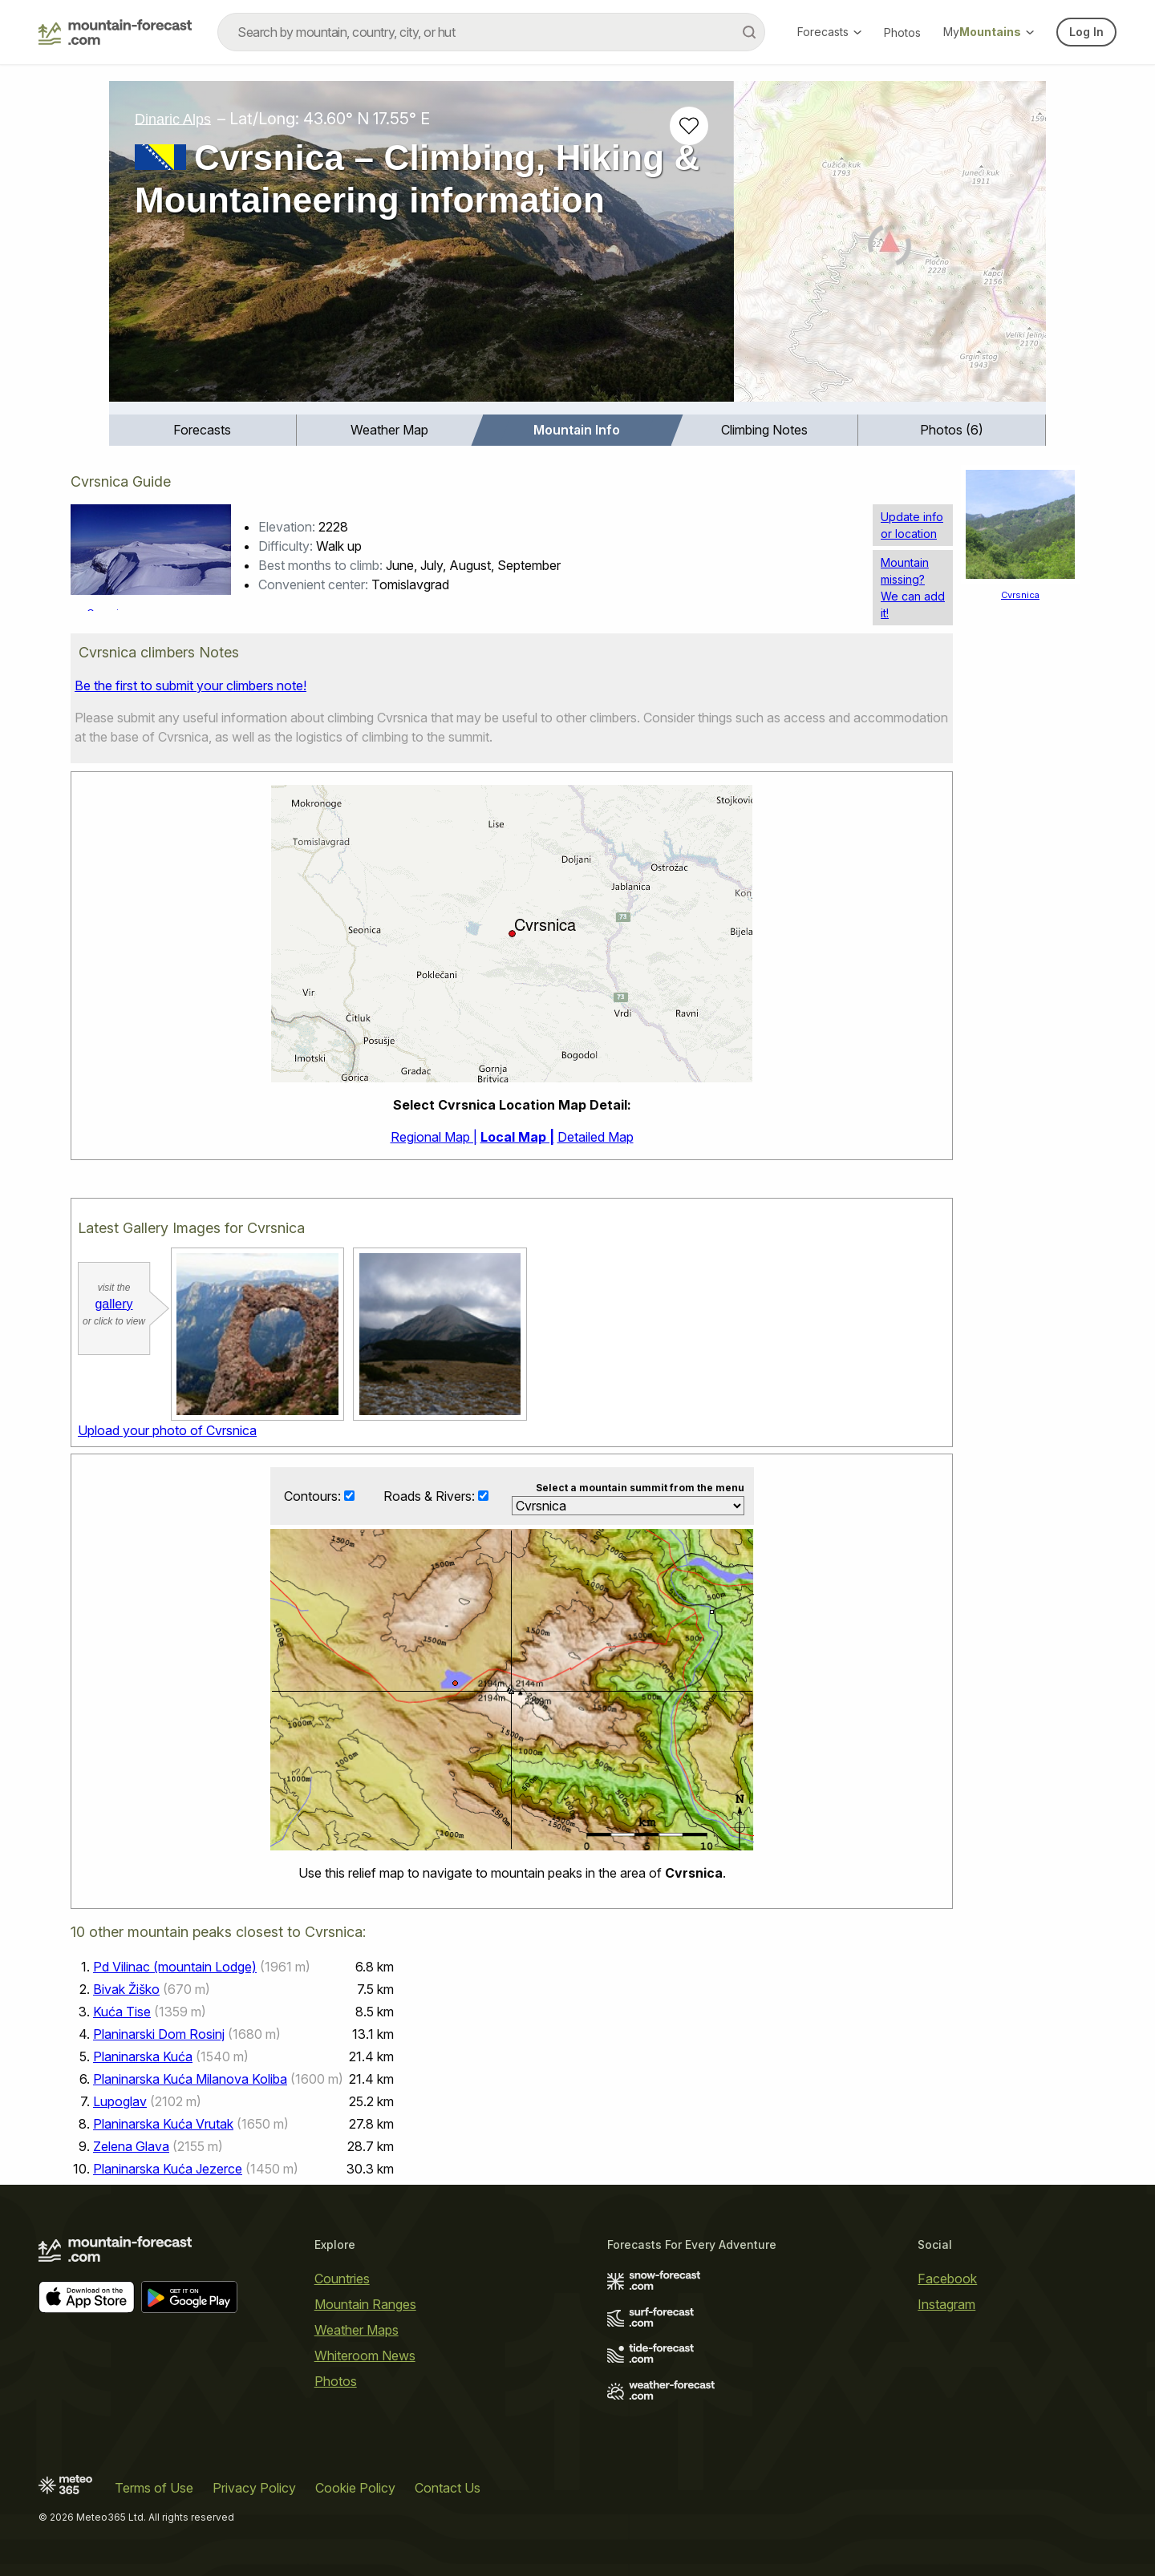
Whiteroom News (364, 2356)
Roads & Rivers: (430, 1496)
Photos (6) (951, 430)
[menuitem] (203, 430)
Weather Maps (356, 2330)
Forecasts (829, 31)
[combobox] (491, 32)
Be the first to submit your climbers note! (190, 685)
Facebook (947, 2279)
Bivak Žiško (126, 1989)
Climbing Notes (764, 430)
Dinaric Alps (173, 119)
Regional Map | (434, 1137)
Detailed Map (595, 1137)
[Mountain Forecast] (115, 32)
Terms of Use (154, 2488)
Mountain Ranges (365, 2304)
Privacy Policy (254, 2488)
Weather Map (389, 430)
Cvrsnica (1020, 595)
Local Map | (517, 1137)
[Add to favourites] (689, 126)
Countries (342, 2279)
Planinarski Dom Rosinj (159, 2034)
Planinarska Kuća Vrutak (163, 2124)
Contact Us (447, 2488)
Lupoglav (120, 2101)
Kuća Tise (122, 2012)
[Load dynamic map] (890, 247)
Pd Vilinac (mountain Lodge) (175, 1967)
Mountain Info (576, 430)
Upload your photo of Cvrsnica (167, 1430)
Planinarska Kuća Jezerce (167, 2169)
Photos (902, 32)
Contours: (314, 1496)
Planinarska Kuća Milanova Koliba (190, 2079)
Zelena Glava (131, 2146)
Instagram (946, 2304)
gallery (113, 1304)
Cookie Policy (355, 2488)
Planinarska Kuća (142, 2056)
